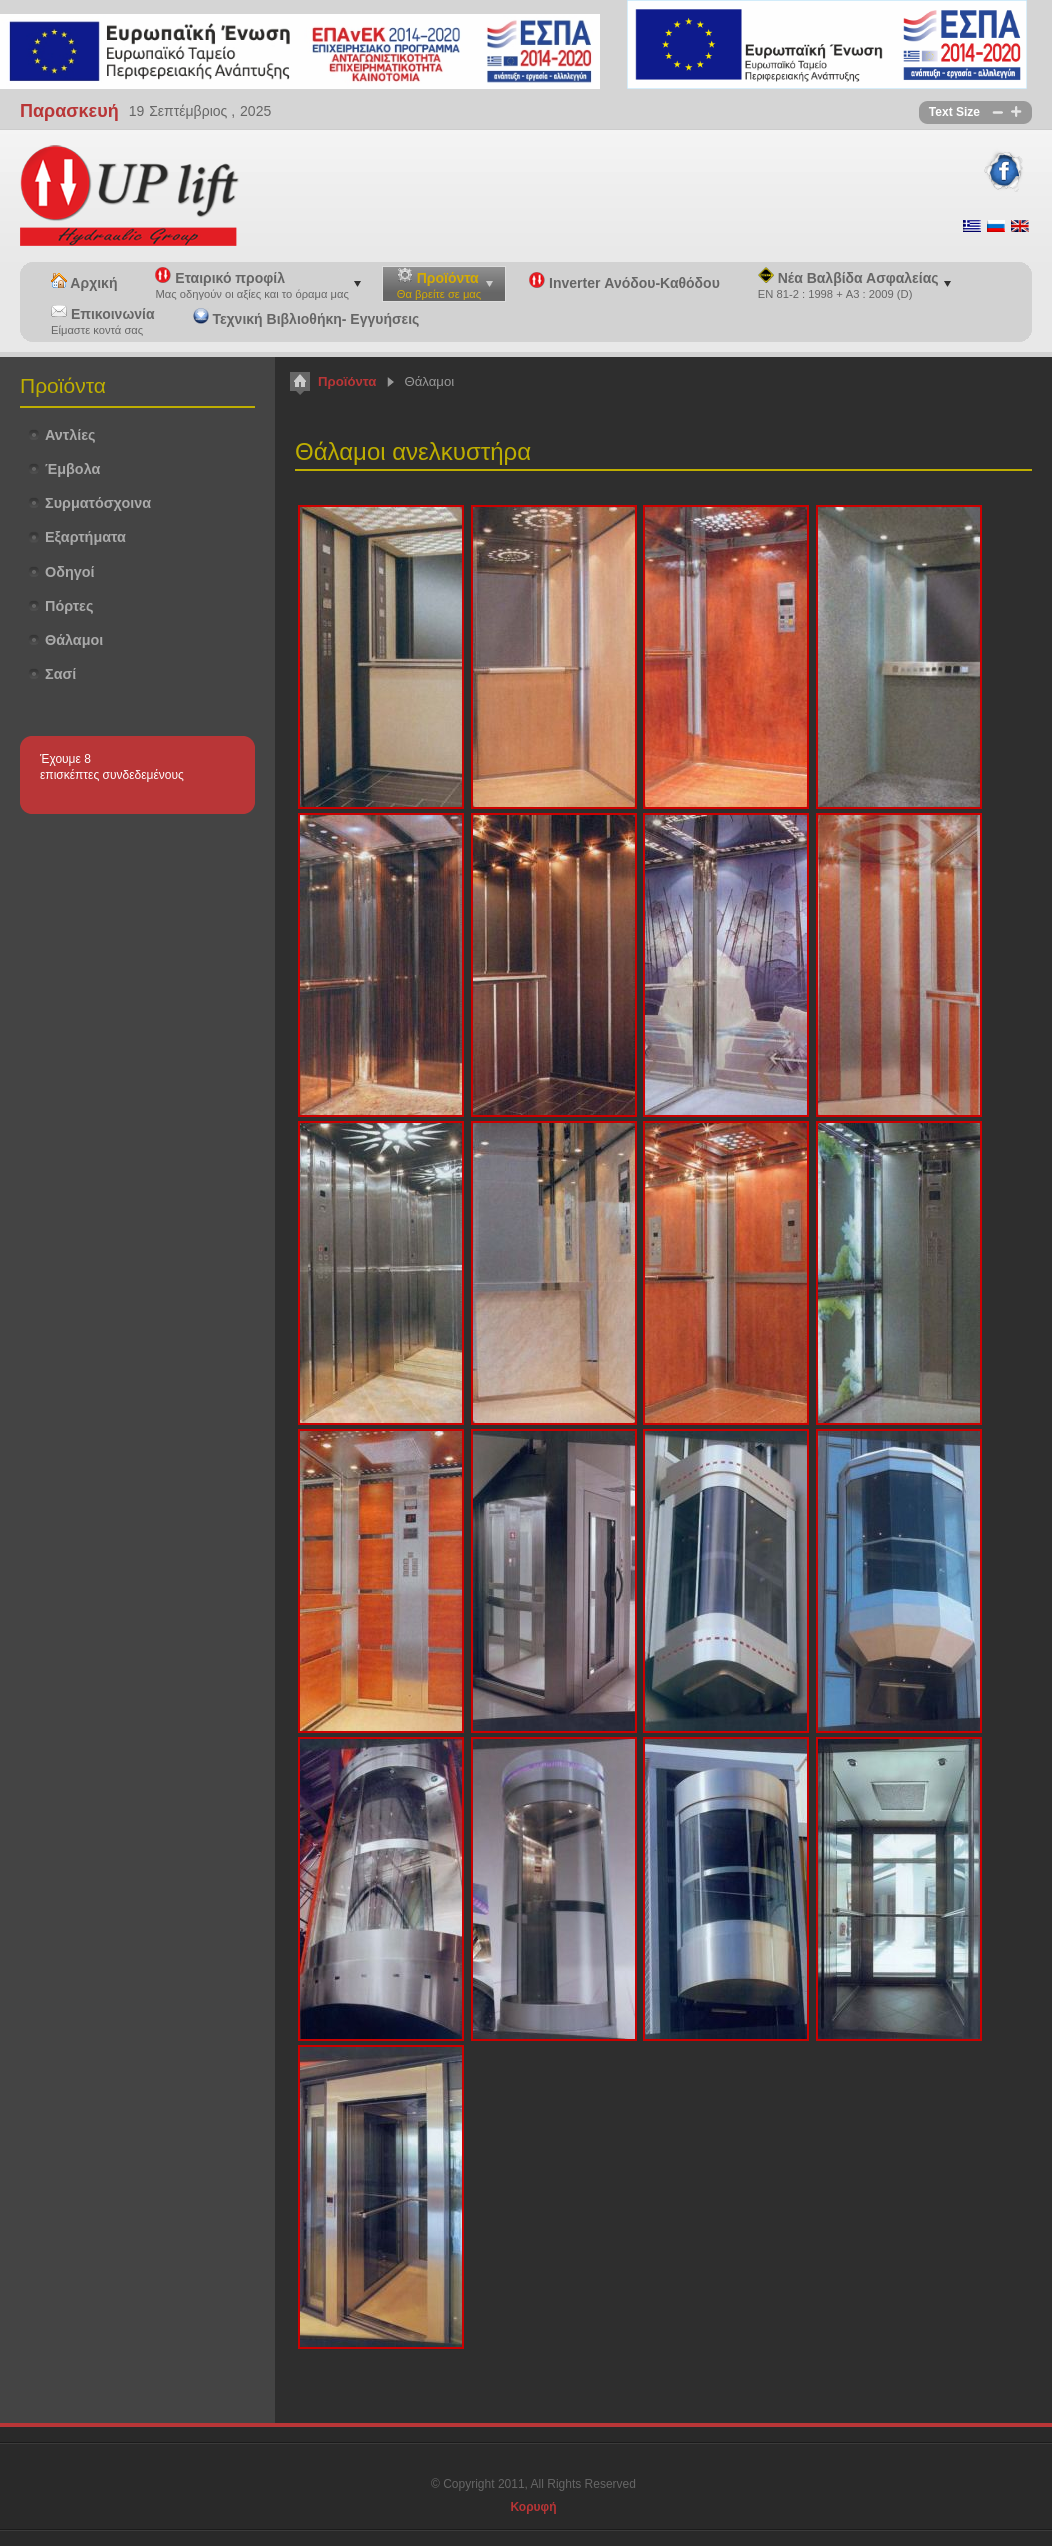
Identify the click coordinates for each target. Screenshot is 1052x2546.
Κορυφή (533, 2507)
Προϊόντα (347, 381)
